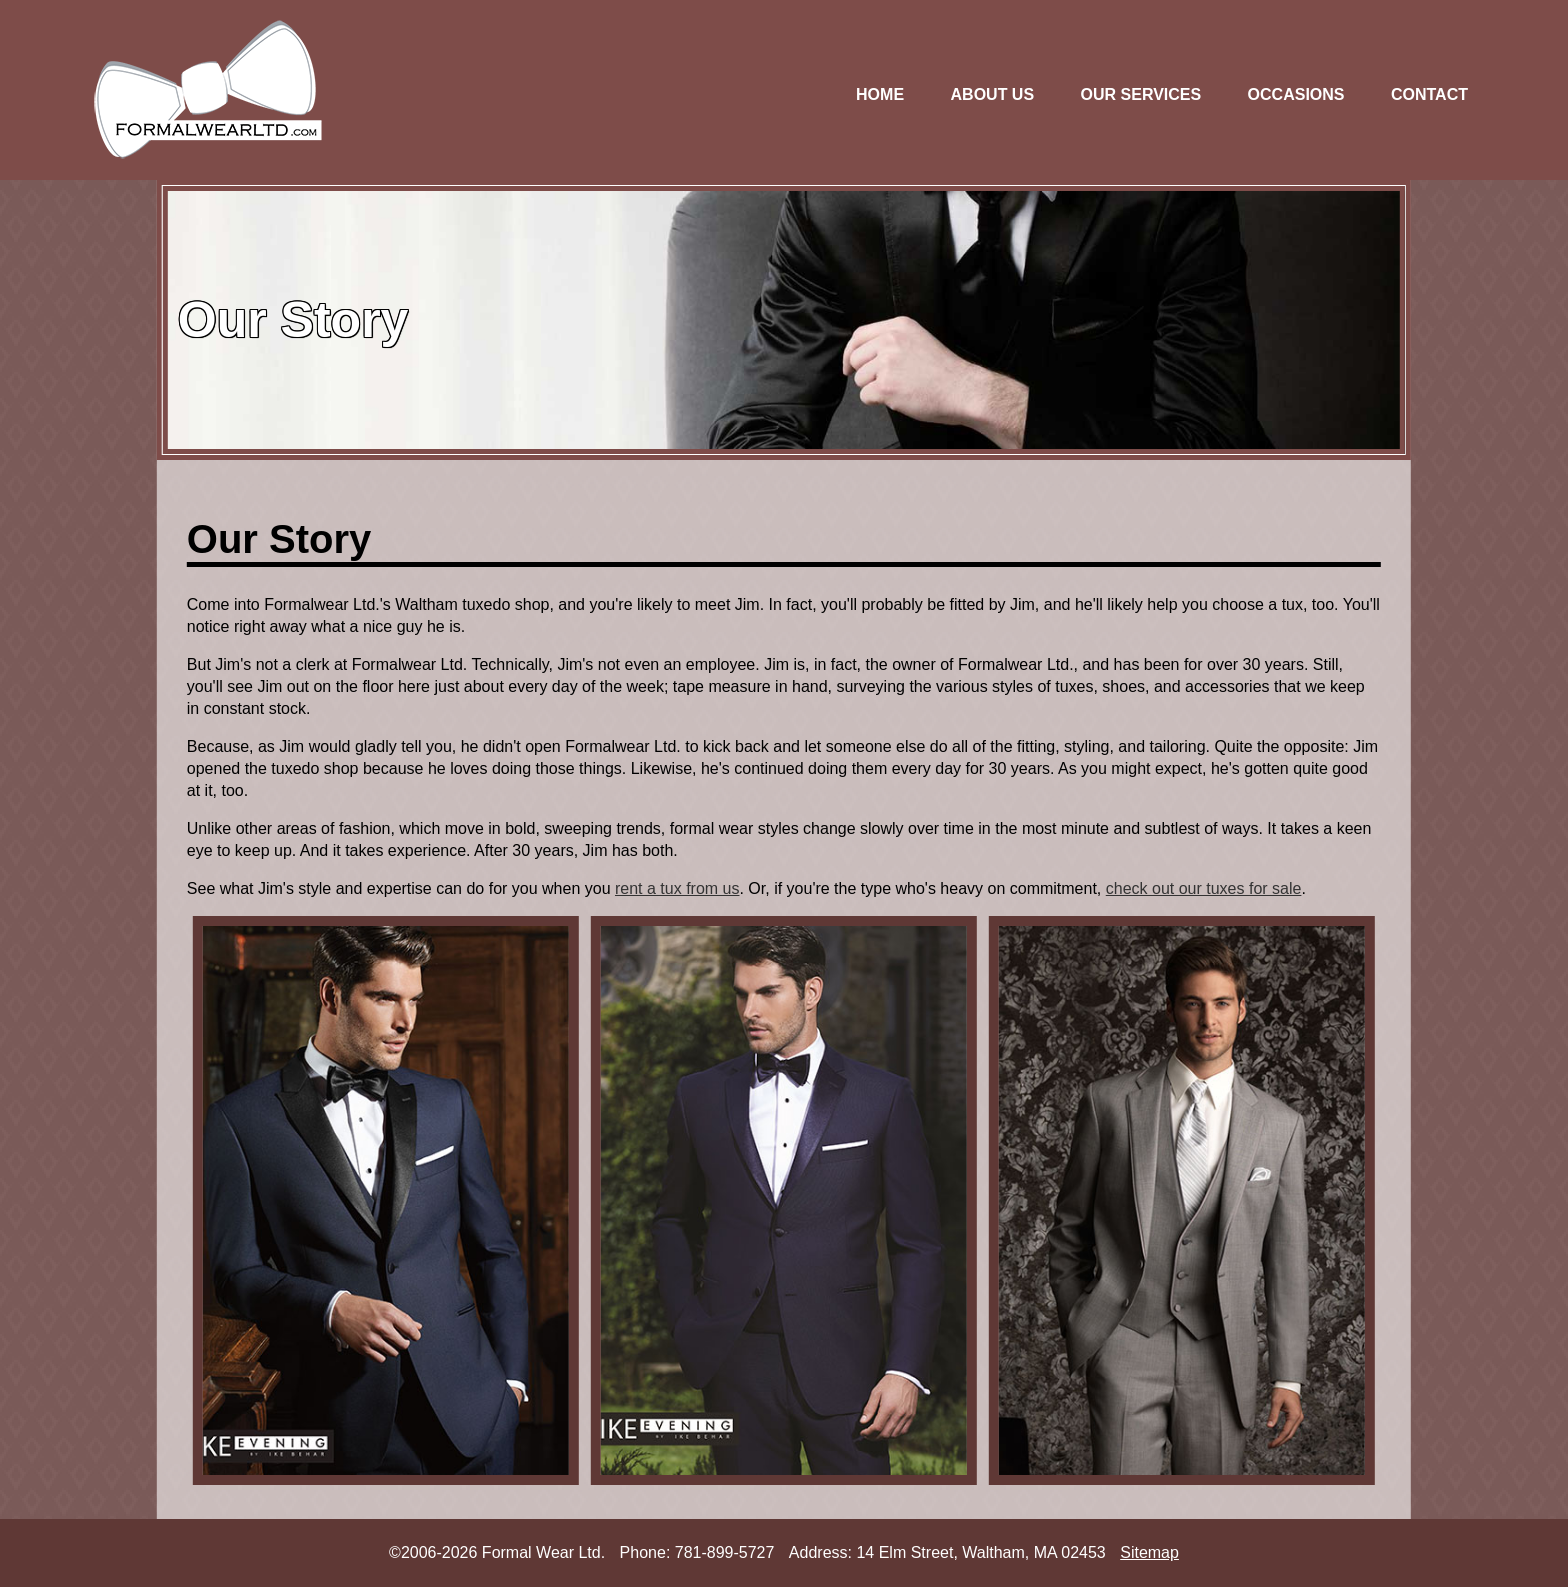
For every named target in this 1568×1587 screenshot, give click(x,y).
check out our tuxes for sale (1204, 888)
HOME (880, 94)
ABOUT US (993, 94)
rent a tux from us (677, 888)
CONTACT (1429, 94)
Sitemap (1149, 1552)
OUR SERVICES (1141, 94)
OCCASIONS (1296, 94)
